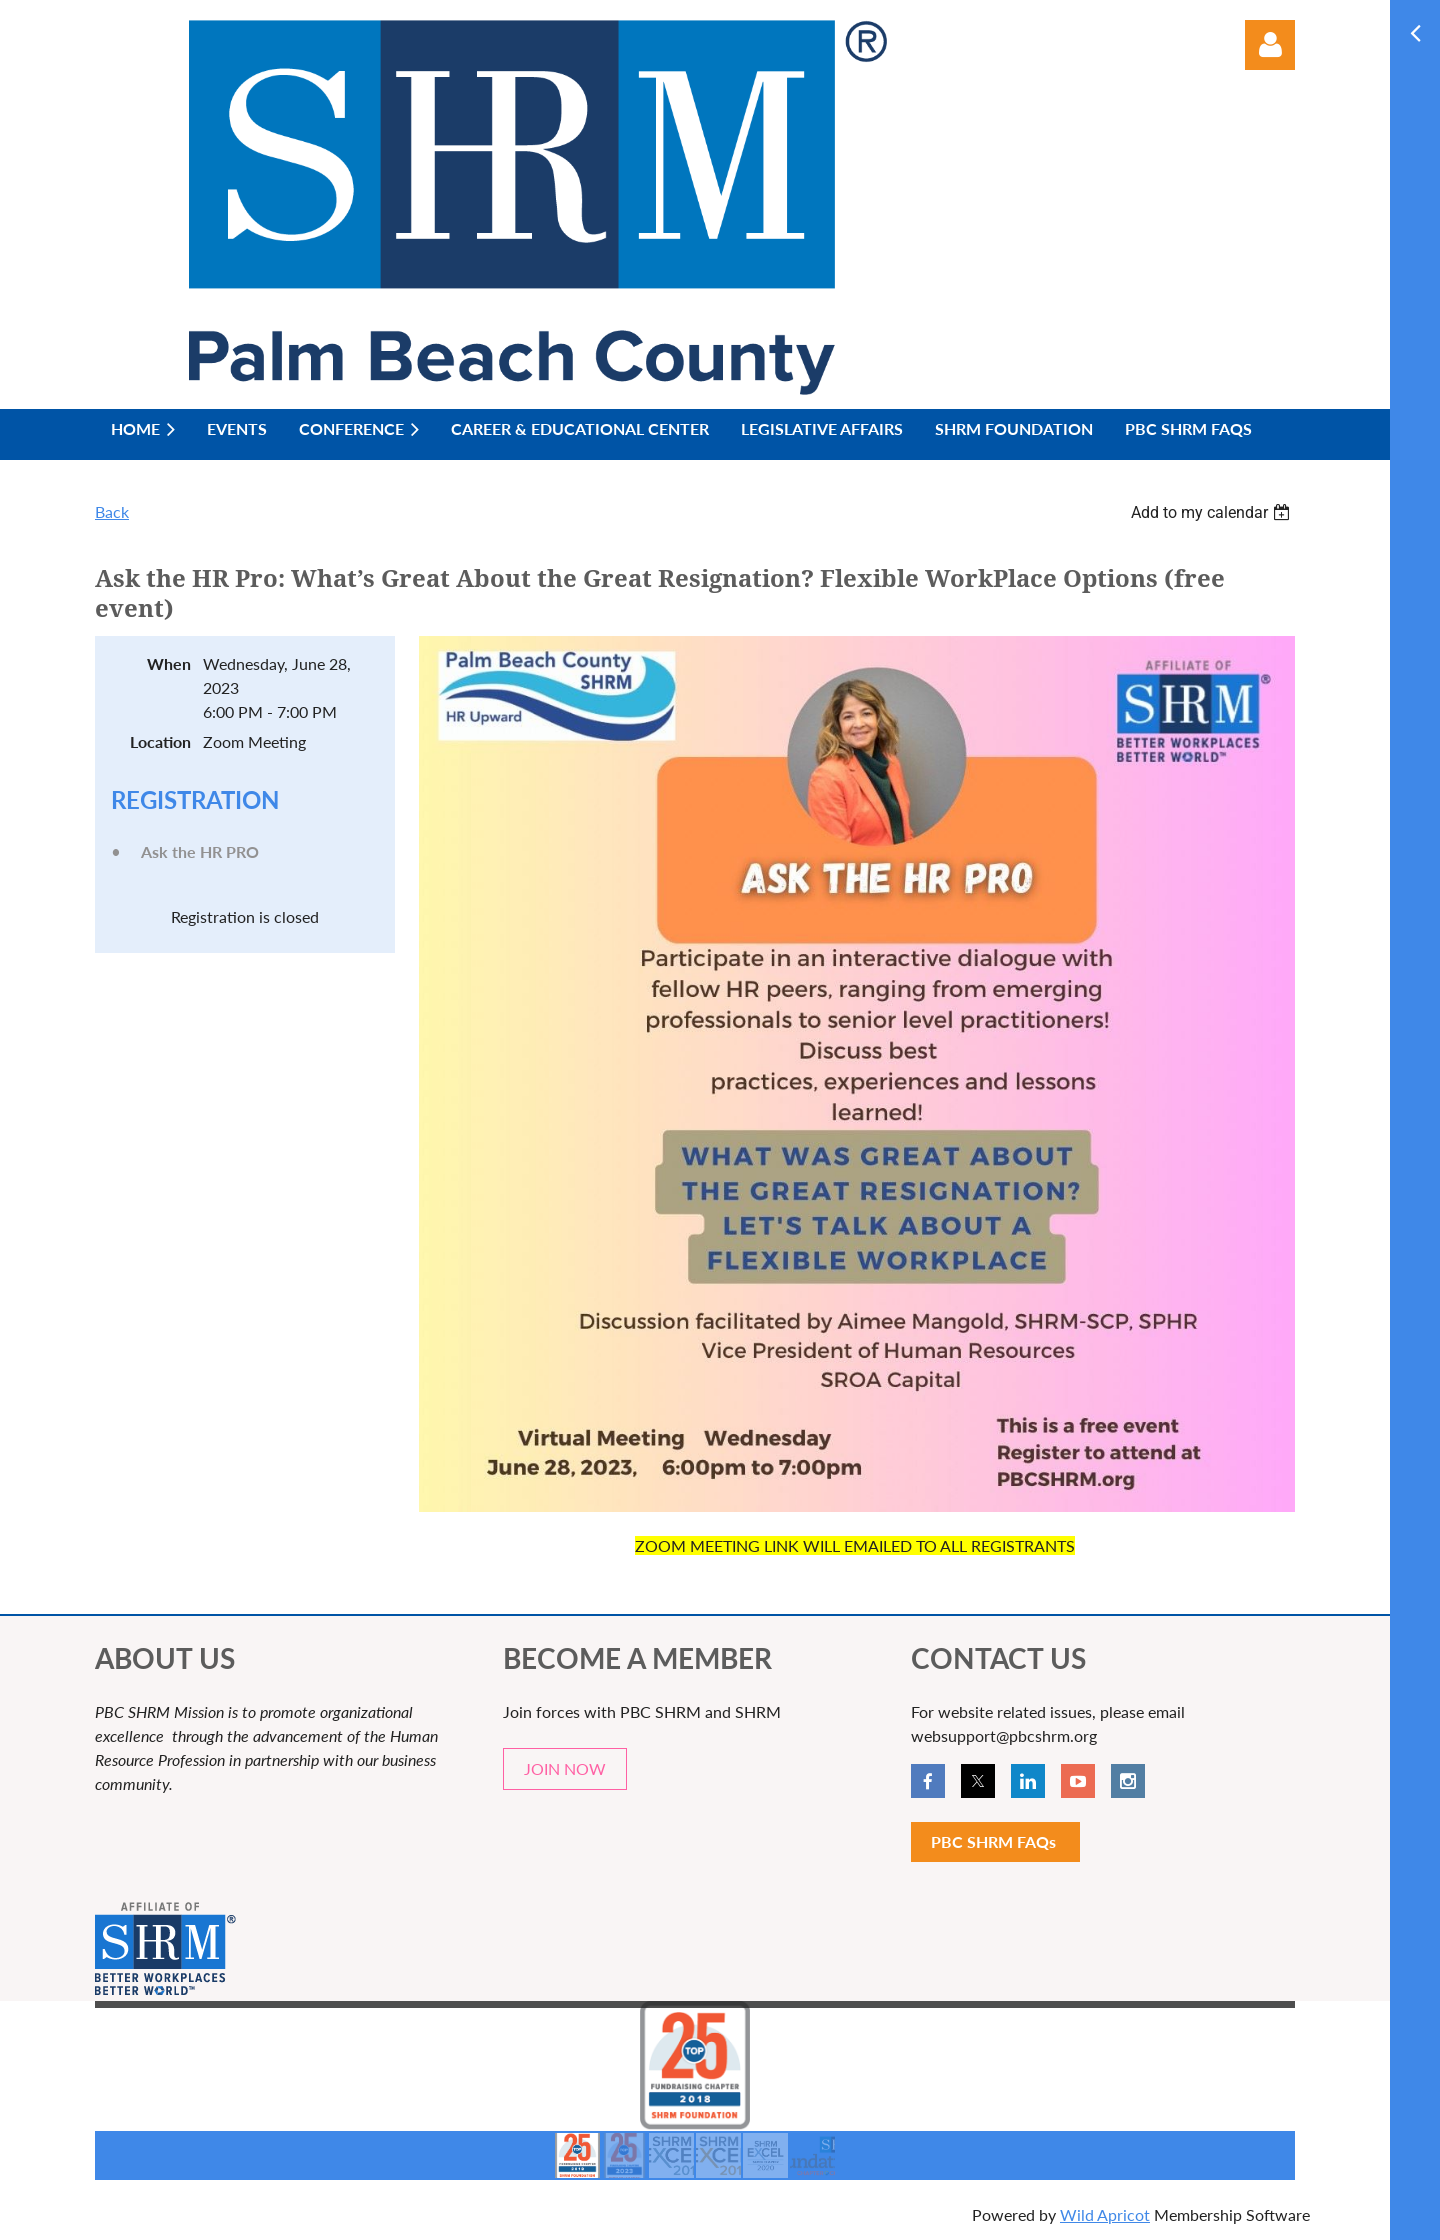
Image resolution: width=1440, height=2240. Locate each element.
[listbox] (1213, 512)
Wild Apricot (1105, 2214)
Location (160, 741)
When (169, 663)
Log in (1270, 45)
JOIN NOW (565, 1768)
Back (112, 511)
